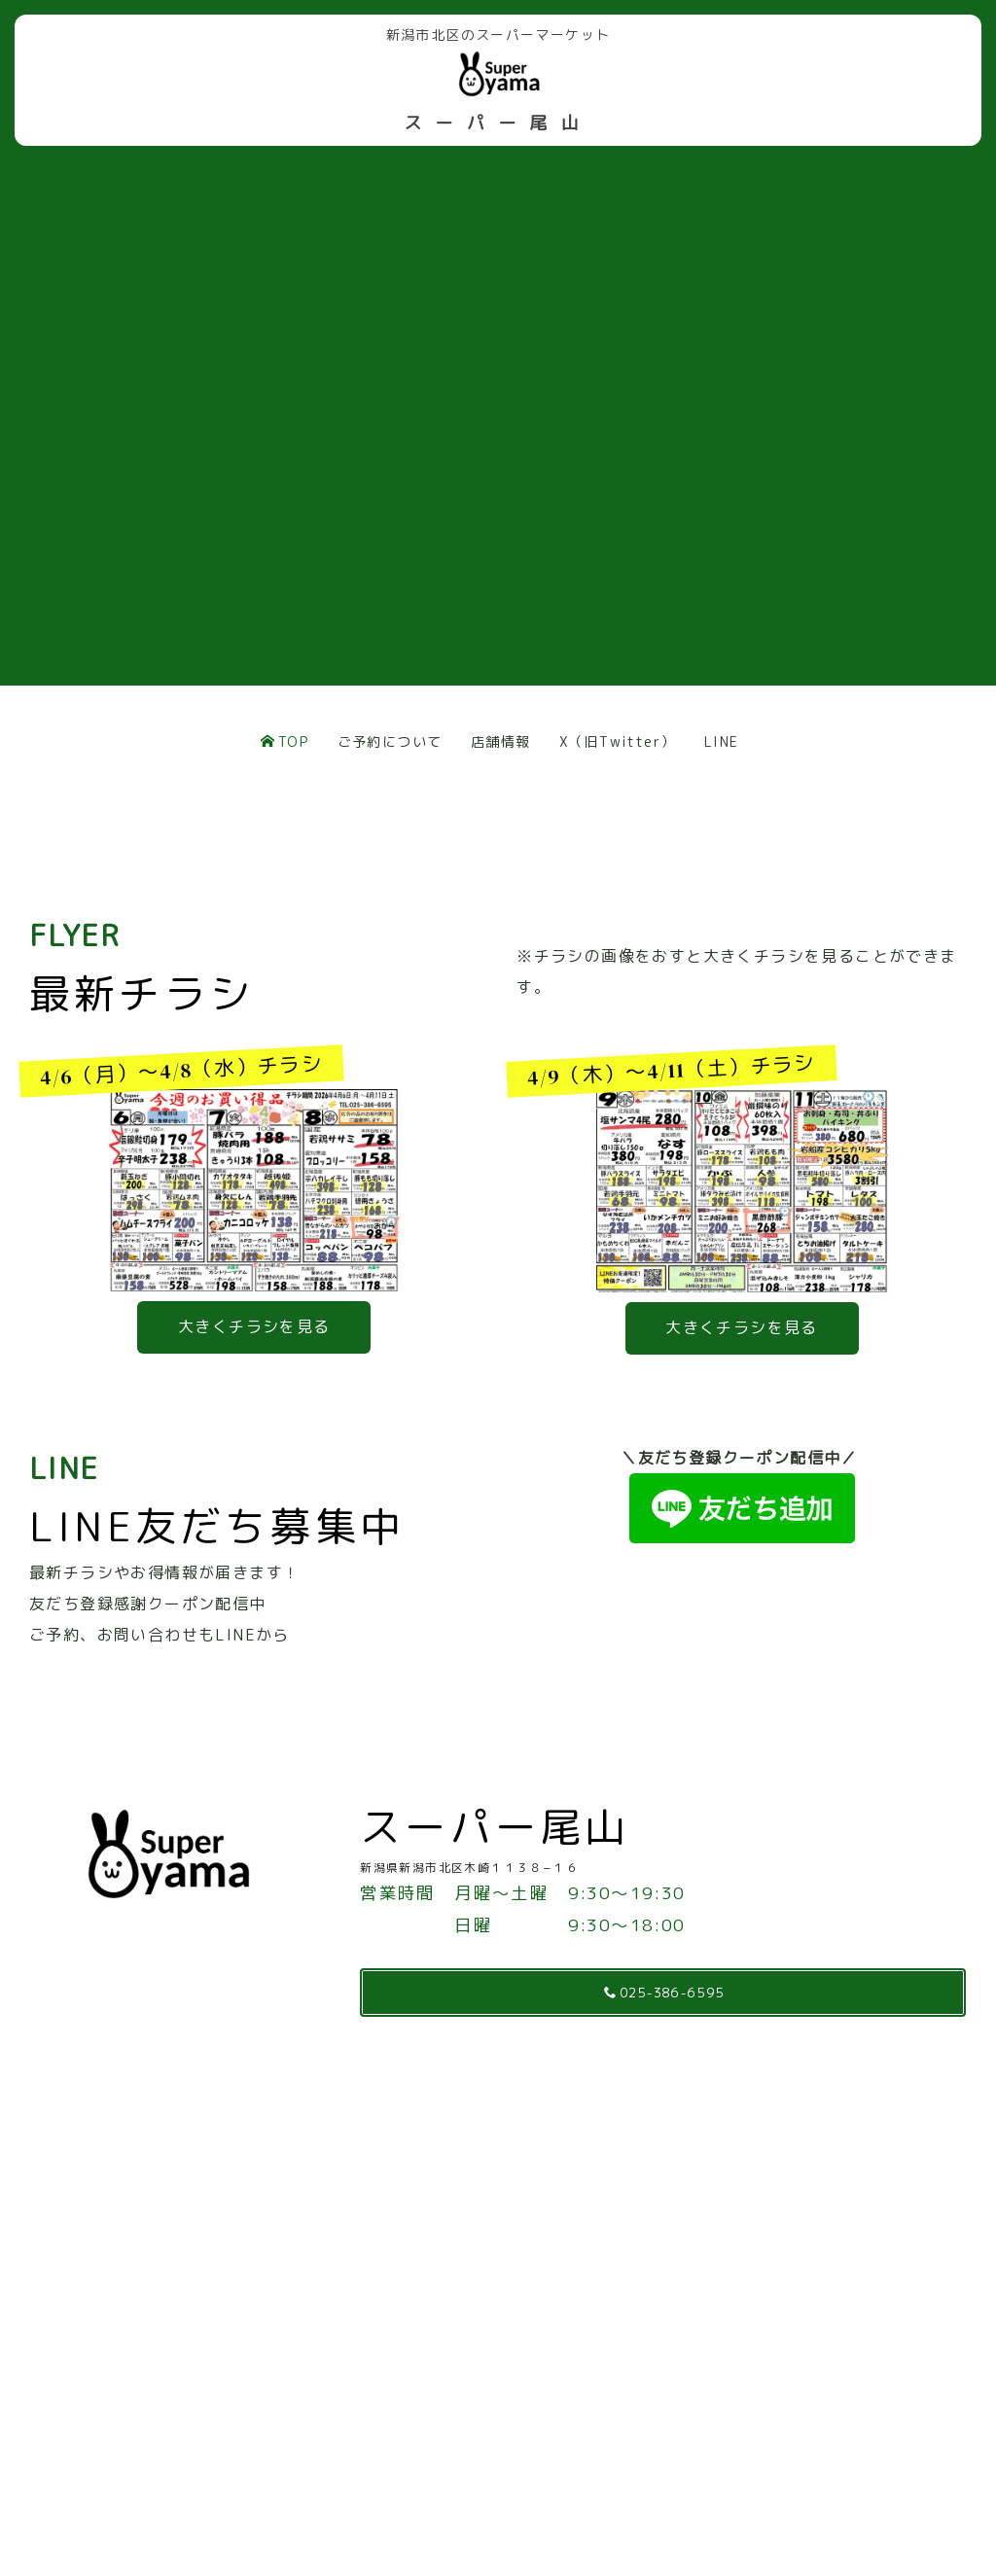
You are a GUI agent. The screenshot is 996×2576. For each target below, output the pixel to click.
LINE (721, 741)
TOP (285, 741)
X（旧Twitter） (617, 741)
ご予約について (390, 741)
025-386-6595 (665, 1992)
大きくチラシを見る (254, 1326)
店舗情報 (501, 741)
